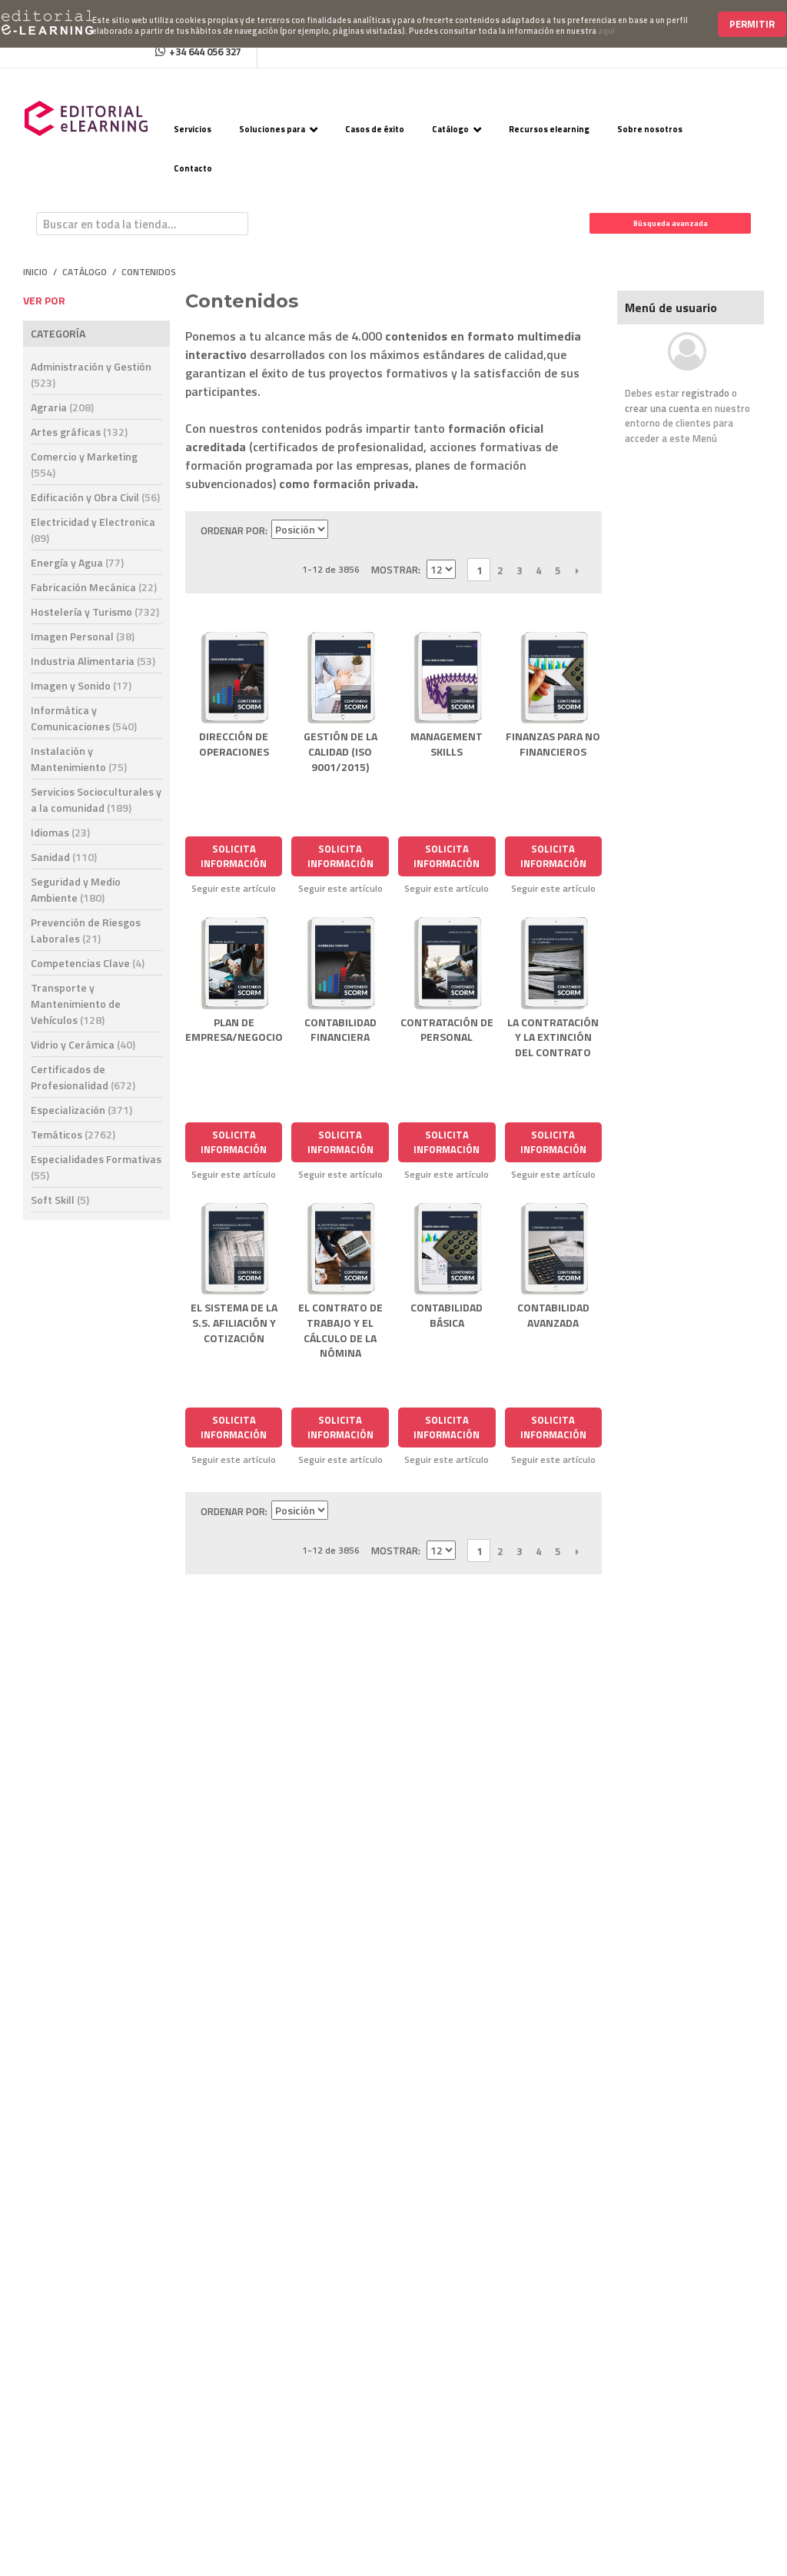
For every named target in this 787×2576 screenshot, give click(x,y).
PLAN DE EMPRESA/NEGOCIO (234, 1029)
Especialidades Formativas (96, 1167)
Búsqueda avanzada (670, 223)
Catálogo (450, 129)
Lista (395, 530)
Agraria (62, 407)
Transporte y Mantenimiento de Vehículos (76, 1003)
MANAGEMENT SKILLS (446, 744)
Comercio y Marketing (84, 464)
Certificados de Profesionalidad (83, 1077)
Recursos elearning (549, 129)
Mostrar (394, 569)
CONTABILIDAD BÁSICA (446, 1315)
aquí (606, 31)
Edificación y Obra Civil (95, 497)
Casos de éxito (374, 129)
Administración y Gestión (91, 374)
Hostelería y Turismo (95, 611)
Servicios (192, 129)
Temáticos (73, 1134)
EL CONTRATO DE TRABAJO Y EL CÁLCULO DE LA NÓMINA (340, 1330)
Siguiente (576, 570)
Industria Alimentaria (93, 661)
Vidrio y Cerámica (83, 1044)
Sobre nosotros (649, 129)
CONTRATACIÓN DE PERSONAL (446, 1029)
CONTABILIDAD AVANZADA (553, 1315)
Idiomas (60, 832)
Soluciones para (272, 129)
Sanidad (64, 857)
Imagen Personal (82, 636)
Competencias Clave (87, 963)
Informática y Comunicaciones (84, 718)
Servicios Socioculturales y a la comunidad (96, 799)
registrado (705, 393)
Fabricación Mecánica (94, 587)
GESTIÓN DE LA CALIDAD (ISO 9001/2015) (340, 751)
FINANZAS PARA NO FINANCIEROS (553, 744)
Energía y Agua (77, 562)
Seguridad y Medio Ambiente (76, 889)
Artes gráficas (79, 432)
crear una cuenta (662, 408)
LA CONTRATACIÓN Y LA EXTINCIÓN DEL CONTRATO (553, 1037)
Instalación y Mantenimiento (79, 759)
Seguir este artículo (233, 889)
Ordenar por (233, 530)
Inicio (35, 272)
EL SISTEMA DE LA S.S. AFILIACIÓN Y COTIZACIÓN (234, 1322)
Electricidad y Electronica (93, 530)
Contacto (193, 168)
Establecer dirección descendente (342, 530)
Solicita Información (234, 856)
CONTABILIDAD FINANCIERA (340, 1029)
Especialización (81, 1110)
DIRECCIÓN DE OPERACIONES (234, 744)
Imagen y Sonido (81, 685)
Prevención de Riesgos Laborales (86, 930)
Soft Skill (60, 1200)
